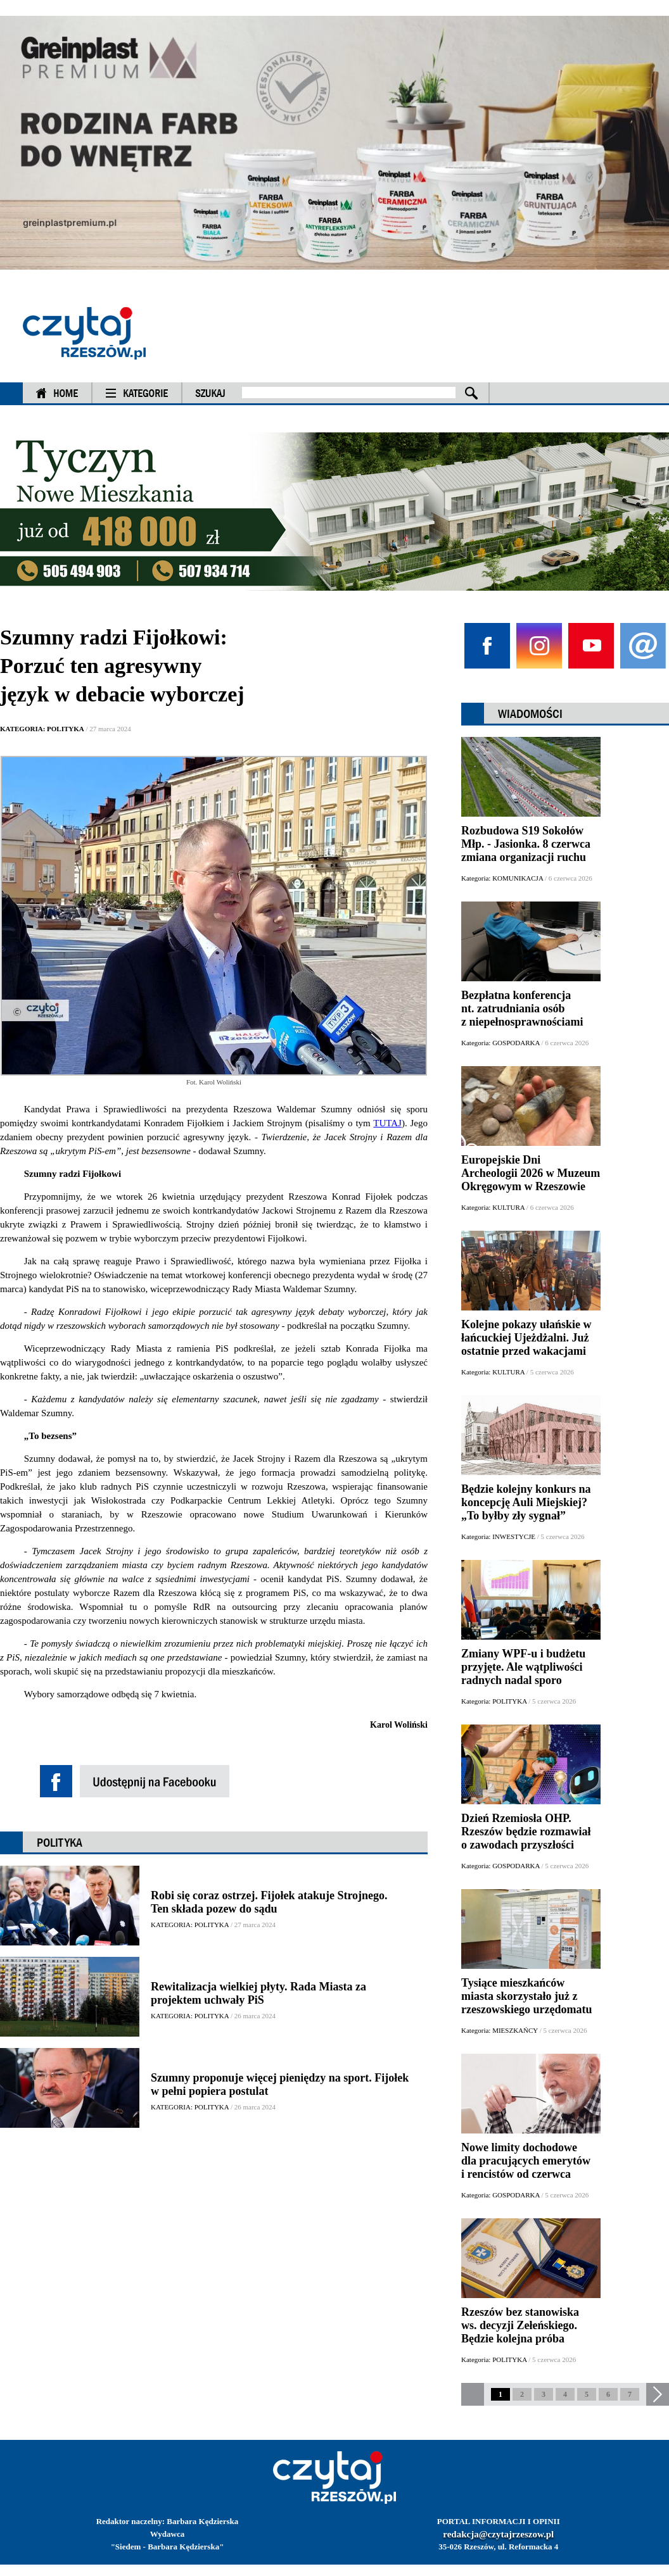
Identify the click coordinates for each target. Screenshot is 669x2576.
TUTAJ (387, 1123)
